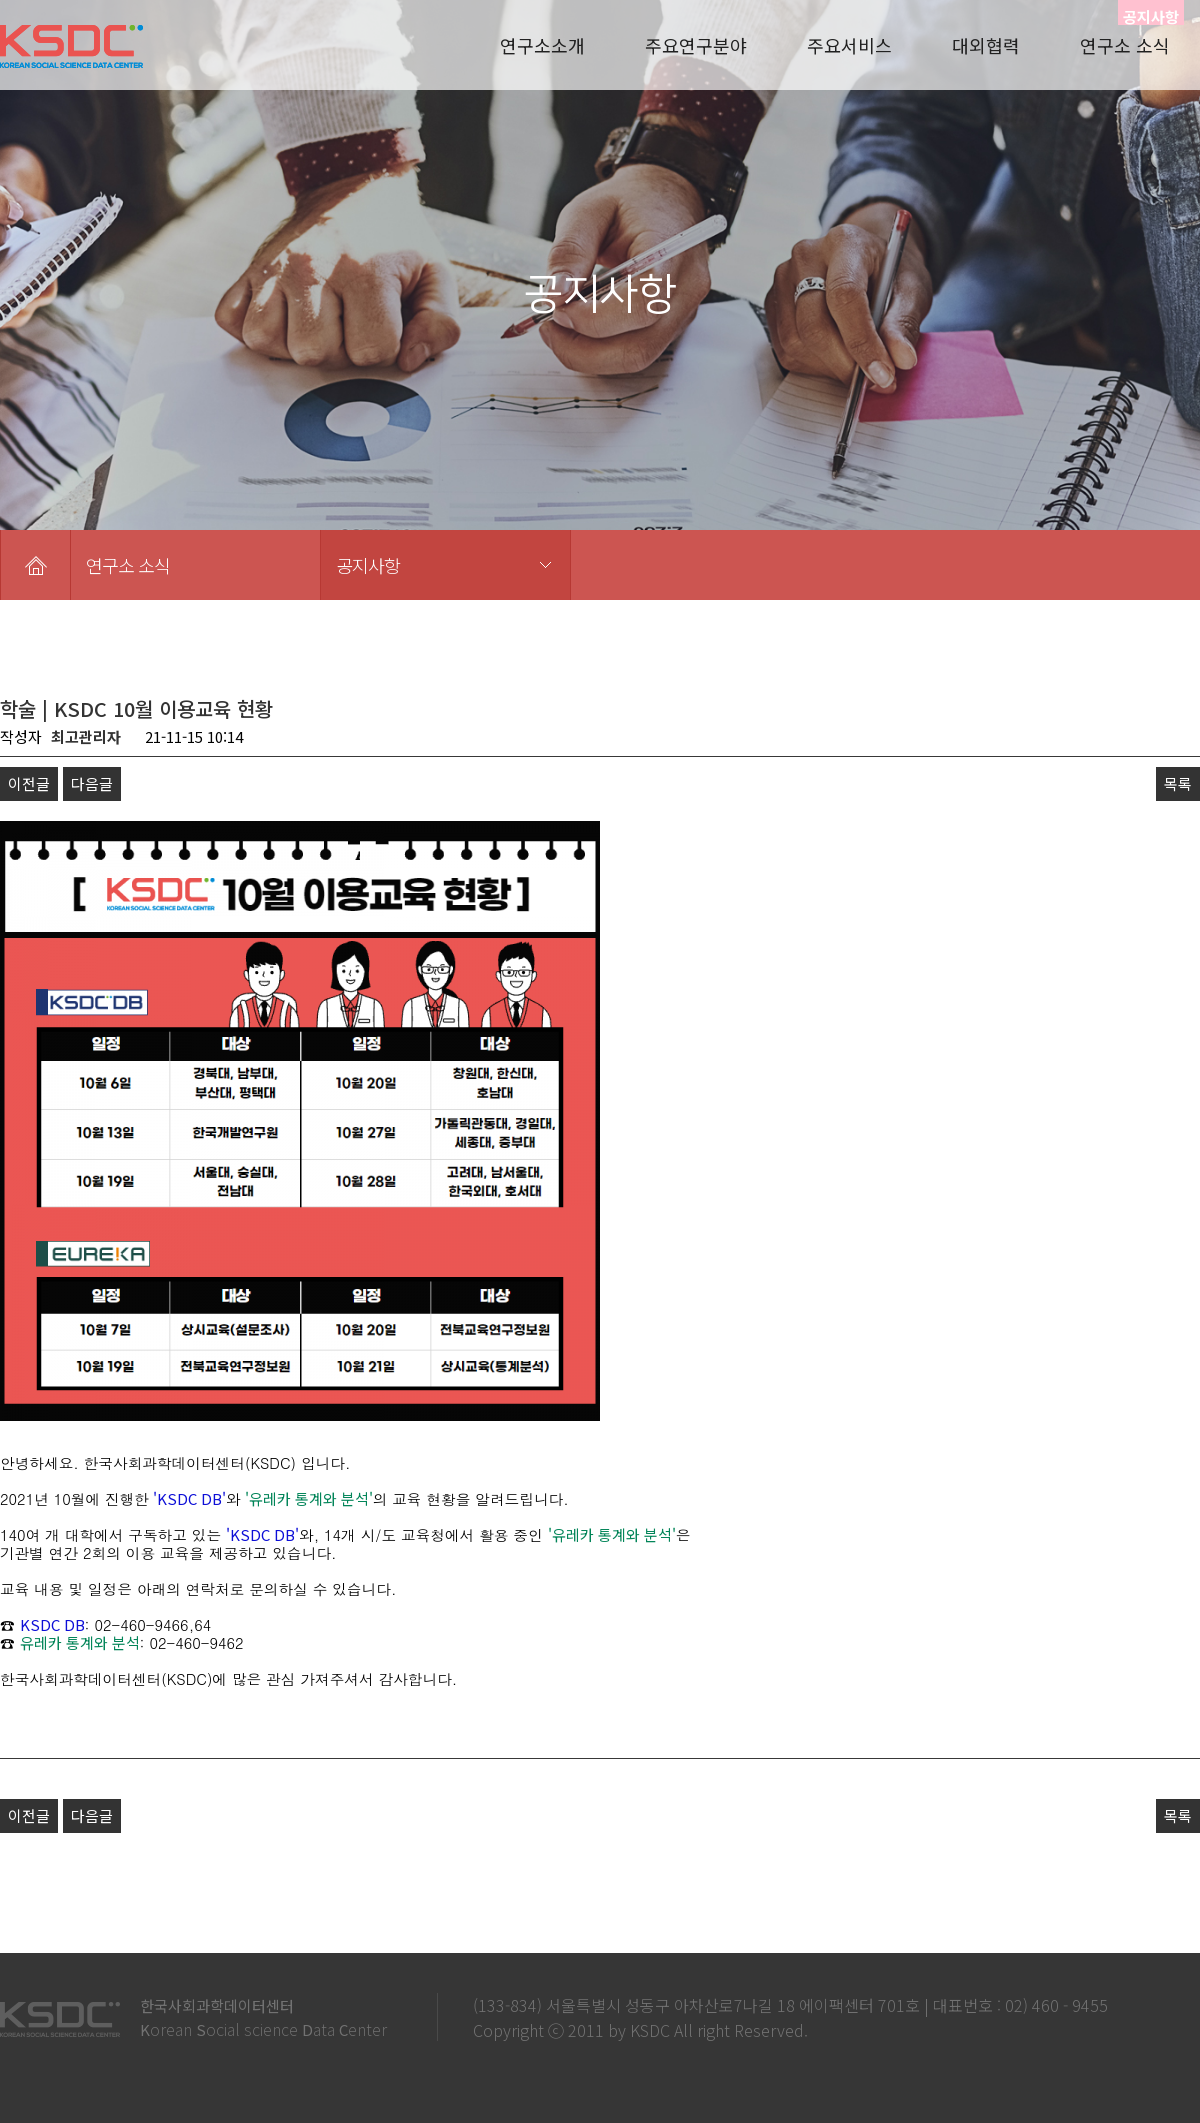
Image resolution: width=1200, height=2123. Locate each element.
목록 (1178, 783)
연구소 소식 (1125, 45)
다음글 (92, 783)
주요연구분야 (696, 45)
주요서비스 (849, 45)
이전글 (29, 783)
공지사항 (368, 565)
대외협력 (986, 45)
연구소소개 (542, 45)
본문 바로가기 (0, 0)
